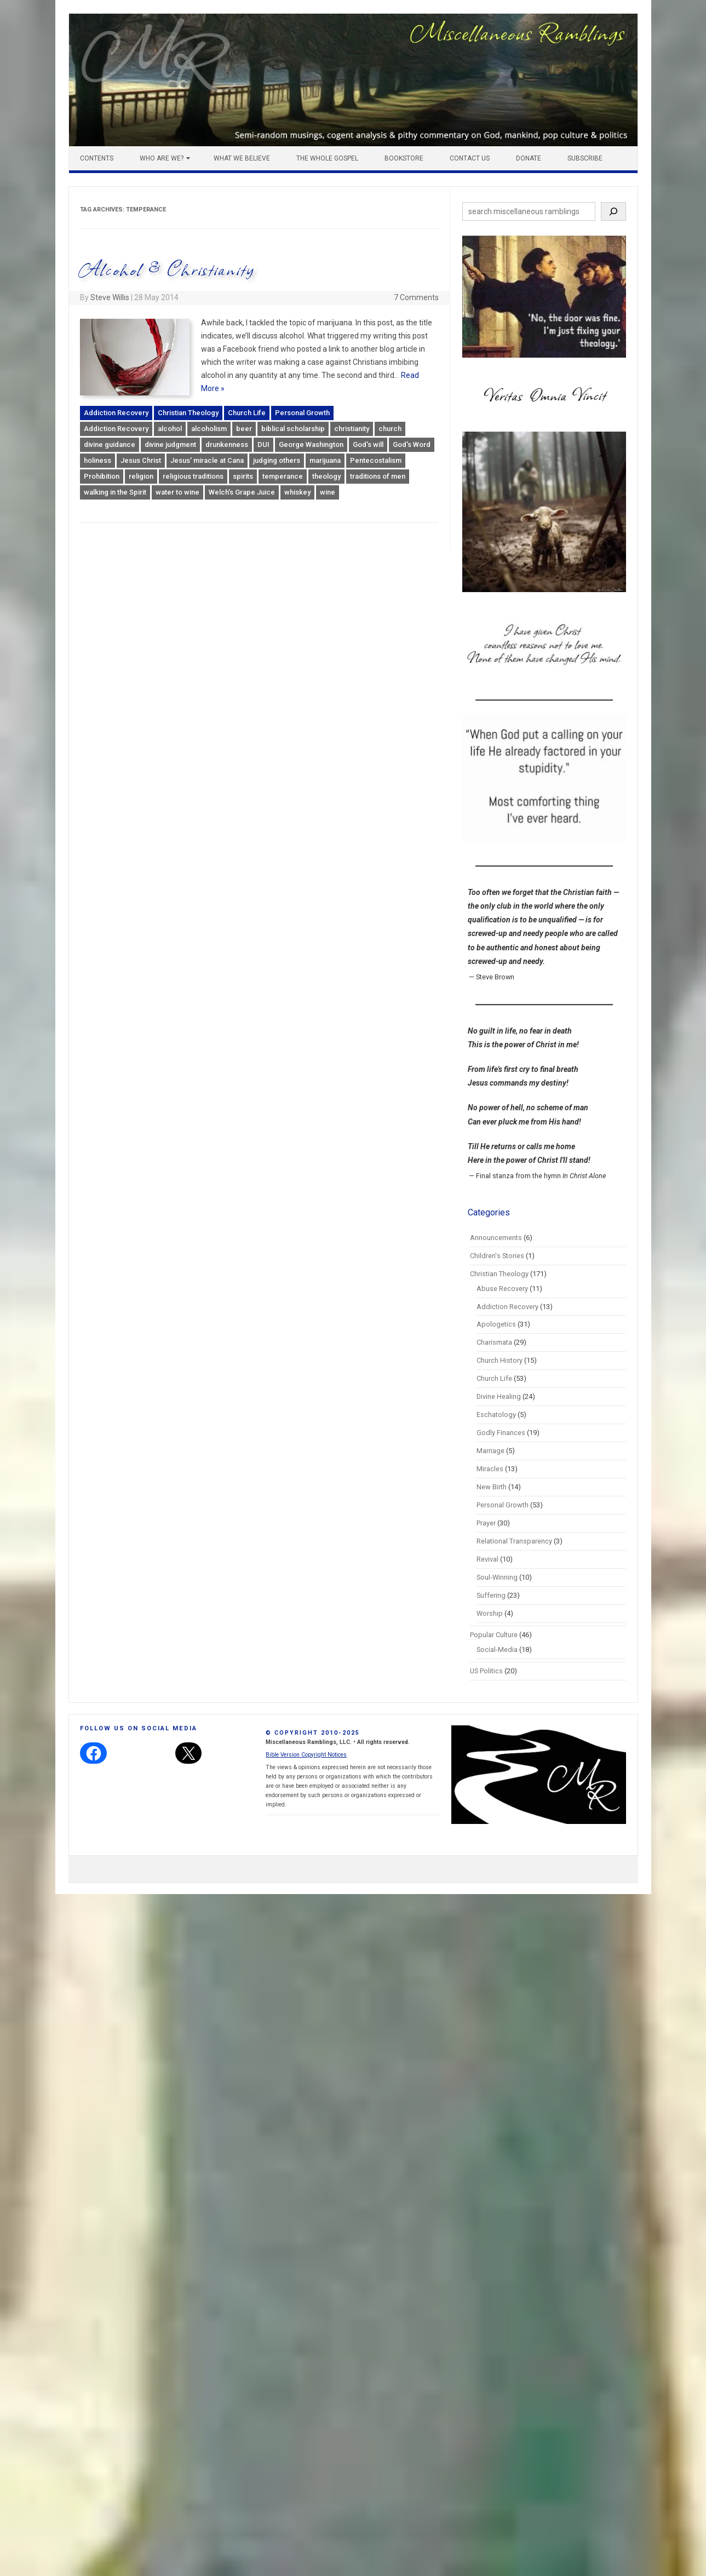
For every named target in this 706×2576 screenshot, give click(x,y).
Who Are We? (161, 158)
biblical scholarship (293, 428)
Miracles (490, 1469)
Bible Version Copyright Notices (306, 1755)
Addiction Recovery (116, 413)
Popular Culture (494, 1635)
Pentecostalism (375, 460)
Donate (528, 158)
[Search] (613, 211)
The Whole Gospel (327, 158)
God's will (368, 444)
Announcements (496, 1238)
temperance (282, 476)
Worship (490, 1613)
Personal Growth (302, 413)
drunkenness (226, 444)
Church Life (247, 413)
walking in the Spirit (115, 492)
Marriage (490, 1451)
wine (327, 492)
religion (141, 476)
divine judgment (170, 444)
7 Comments (416, 297)
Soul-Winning (497, 1577)
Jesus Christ (140, 460)
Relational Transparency (514, 1541)
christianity (351, 428)
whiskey (297, 492)
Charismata (494, 1342)
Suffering (491, 1595)
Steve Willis (109, 297)
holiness (97, 460)
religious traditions (193, 476)
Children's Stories (497, 1256)
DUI (263, 444)
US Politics (486, 1671)
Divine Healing (499, 1396)
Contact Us (470, 158)
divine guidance (109, 444)
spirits (243, 476)
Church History (500, 1360)
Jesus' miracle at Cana (207, 460)
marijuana (325, 460)
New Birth (492, 1487)
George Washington (311, 444)
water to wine (177, 492)
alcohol (170, 428)
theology (326, 476)
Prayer (486, 1523)
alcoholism (209, 428)
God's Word (412, 444)
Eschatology (496, 1414)
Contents (96, 158)
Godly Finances (501, 1432)
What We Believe (242, 158)
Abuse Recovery (502, 1288)
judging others (276, 460)
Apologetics (496, 1324)
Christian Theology (188, 413)
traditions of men (377, 476)
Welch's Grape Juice (242, 492)
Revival (487, 1559)
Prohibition (101, 476)
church (389, 428)
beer (244, 428)
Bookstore (403, 158)
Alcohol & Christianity (167, 268)
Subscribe (584, 158)
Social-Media (497, 1649)
